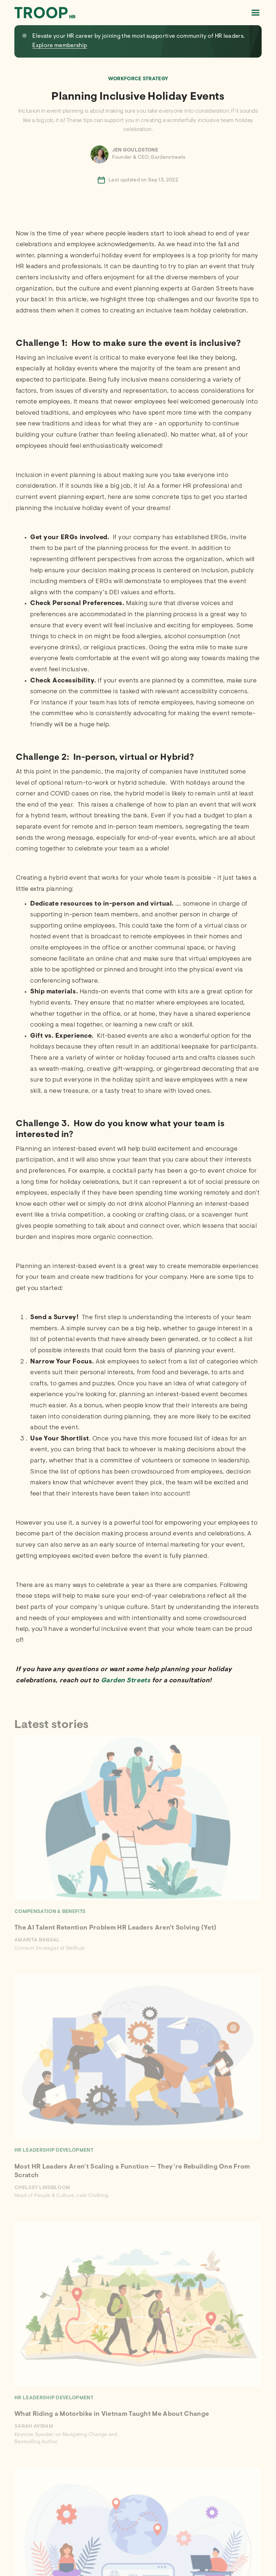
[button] (255, 12)
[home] (44, 12)
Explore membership (59, 46)
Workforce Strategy (138, 79)
